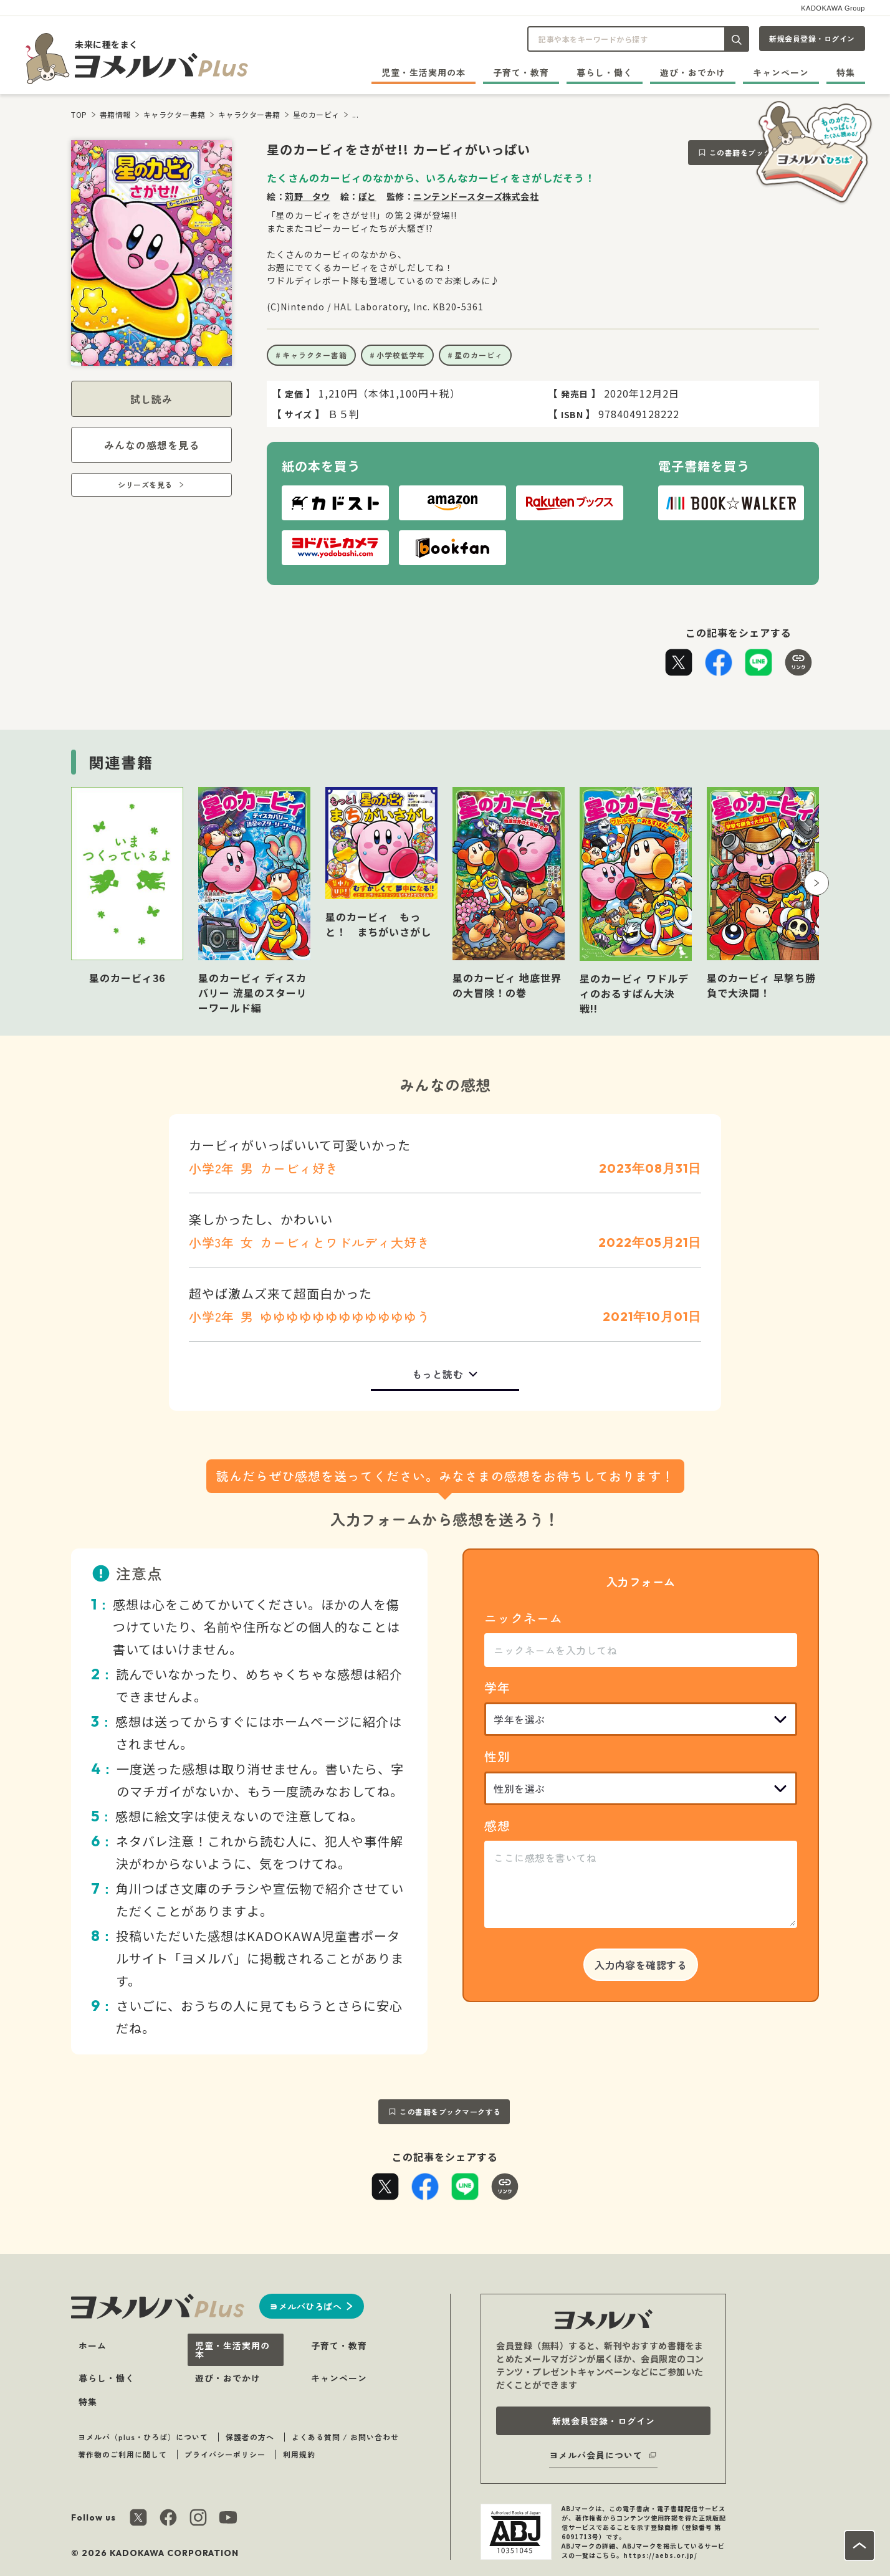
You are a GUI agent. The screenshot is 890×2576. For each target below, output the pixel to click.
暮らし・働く (605, 72)
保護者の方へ (250, 2436)
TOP (79, 114)
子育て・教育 (521, 72)
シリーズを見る (145, 484)
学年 (497, 1687)
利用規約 (299, 2454)
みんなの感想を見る (151, 444)
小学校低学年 (400, 355)
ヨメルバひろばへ (305, 2306)
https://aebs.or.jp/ (660, 2555)
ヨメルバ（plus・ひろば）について (143, 2436)
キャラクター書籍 (174, 114)
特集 (845, 72)
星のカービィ (316, 114)
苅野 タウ (307, 196)
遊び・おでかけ (692, 72)
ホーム (93, 2345)
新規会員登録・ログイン (812, 38)
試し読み (151, 398)
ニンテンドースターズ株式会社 (475, 196)
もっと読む (438, 1374)
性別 (497, 1756)
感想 (497, 1825)
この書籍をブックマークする (450, 2111)
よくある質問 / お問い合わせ (345, 2436)
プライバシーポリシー (225, 2454)
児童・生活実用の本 (423, 72)
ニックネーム (523, 1618)
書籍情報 (115, 114)
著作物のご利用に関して (122, 2454)
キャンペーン (781, 72)
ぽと (367, 196)
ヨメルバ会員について (596, 2455)
